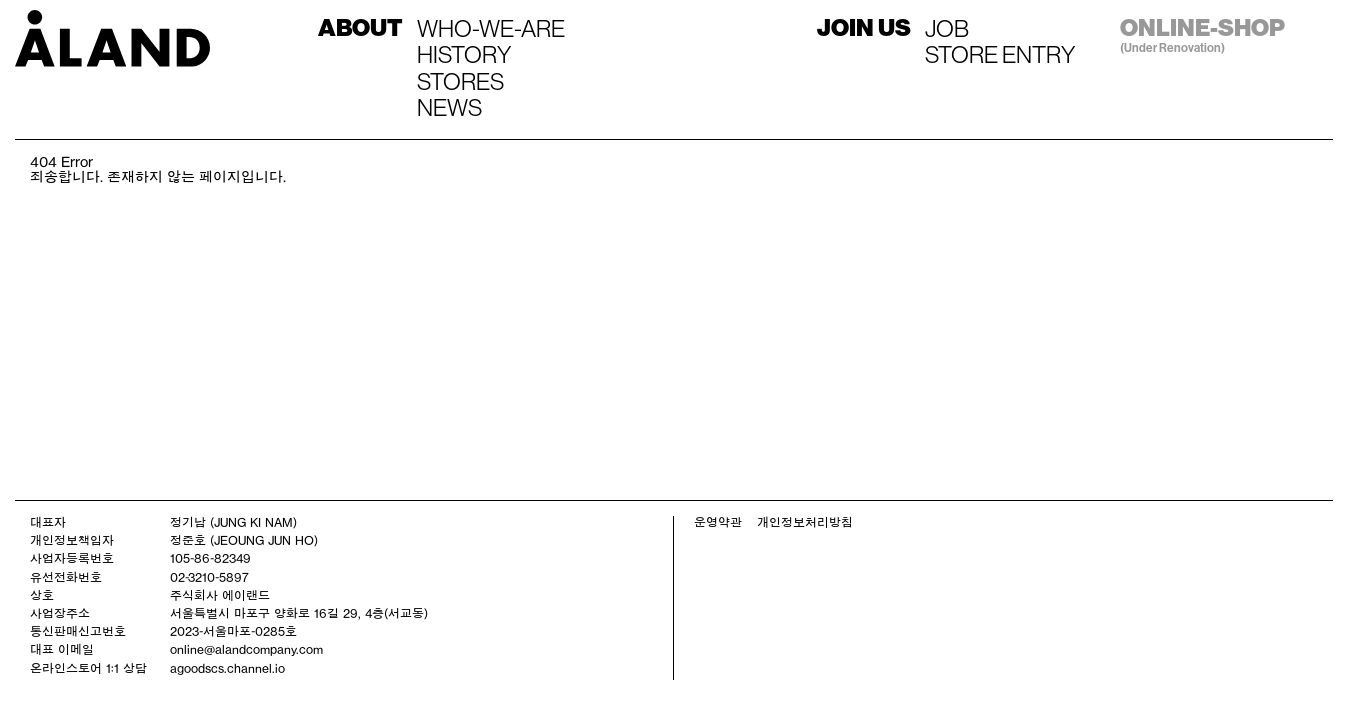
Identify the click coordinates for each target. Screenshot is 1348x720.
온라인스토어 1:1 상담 (88, 668)
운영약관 (718, 522)
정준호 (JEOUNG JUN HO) (244, 540)
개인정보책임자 (72, 540)
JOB (947, 28)
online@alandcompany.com (246, 649)
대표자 (48, 522)
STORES (460, 81)
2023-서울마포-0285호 (233, 631)
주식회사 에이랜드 (220, 595)
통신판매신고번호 (78, 631)
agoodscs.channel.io (227, 668)
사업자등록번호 (72, 558)
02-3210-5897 (209, 577)
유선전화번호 (66, 577)
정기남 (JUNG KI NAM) (233, 522)
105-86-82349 (210, 558)
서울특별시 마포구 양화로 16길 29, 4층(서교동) (299, 613)
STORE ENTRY (1000, 54)
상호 (42, 595)
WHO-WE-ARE (491, 28)
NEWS (449, 107)
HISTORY (464, 54)
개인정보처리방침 (805, 522)
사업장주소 (60, 613)
